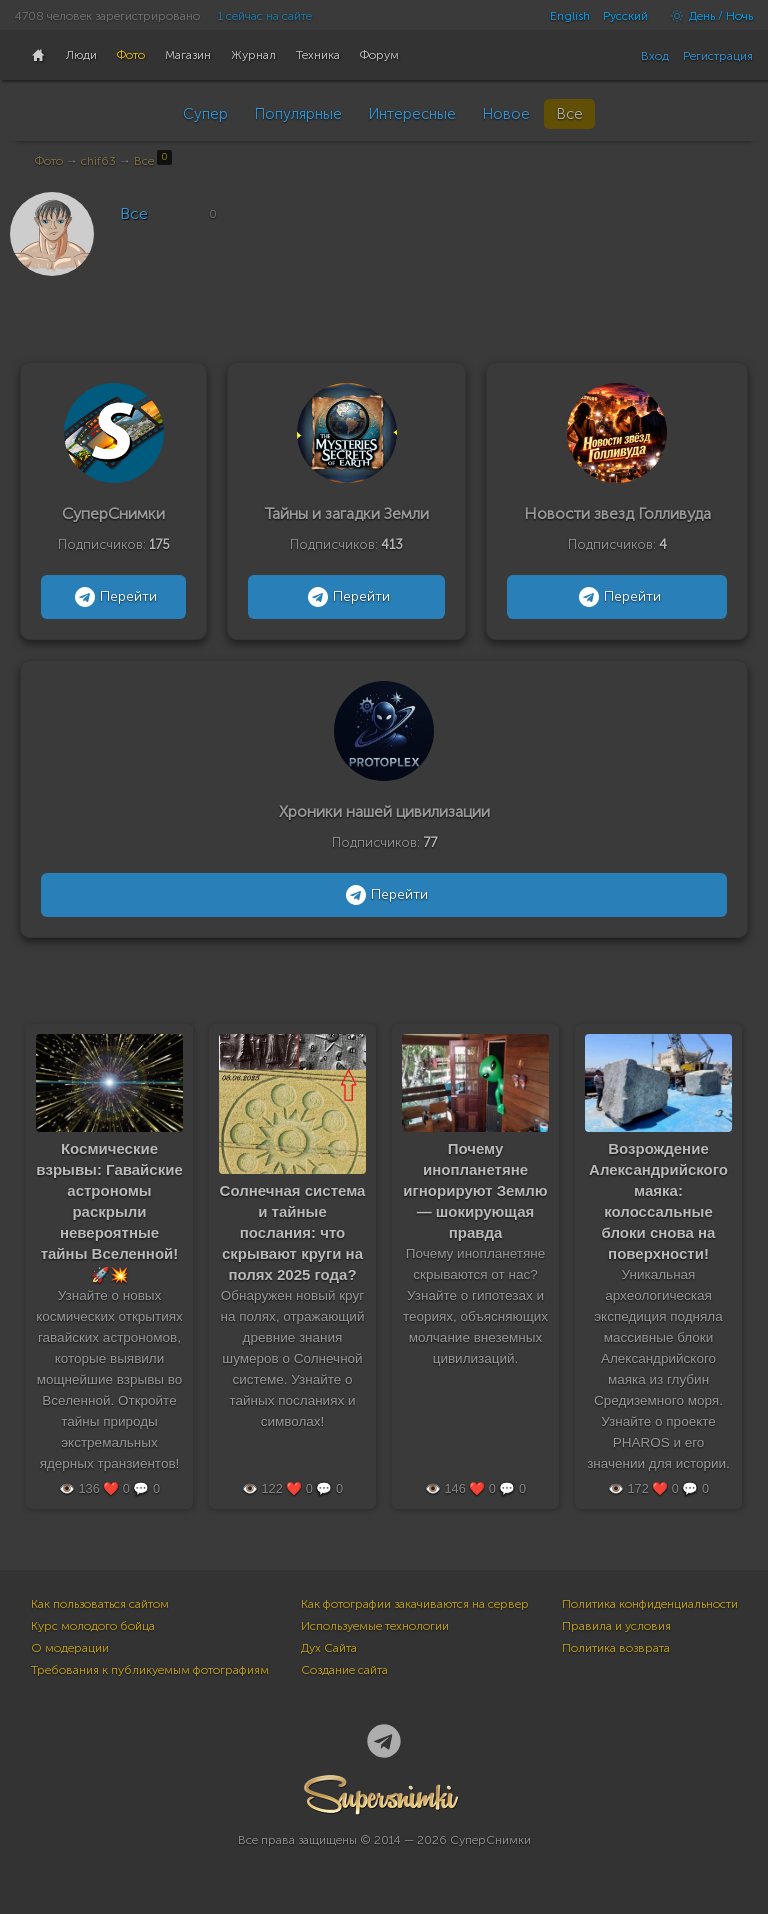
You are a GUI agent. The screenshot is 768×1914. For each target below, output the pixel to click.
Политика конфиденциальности (650, 1604)
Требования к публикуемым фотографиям (150, 1670)
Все (569, 114)
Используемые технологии (375, 1626)
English (570, 16)
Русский (625, 16)
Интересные (412, 114)
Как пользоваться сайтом (100, 1604)
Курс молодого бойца (93, 1626)
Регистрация (718, 56)
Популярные (298, 114)
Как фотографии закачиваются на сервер (415, 1604)
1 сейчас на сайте (265, 16)
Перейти (113, 597)
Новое (506, 114)
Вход (655, 56)
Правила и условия (616, 1626)
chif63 (98, 161)
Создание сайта (344, 1670)
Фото (49, 161)
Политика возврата (616, 1648)
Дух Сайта (329, 1648)
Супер (205, 114)
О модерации (70, 1648)
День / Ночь (707, 16)
